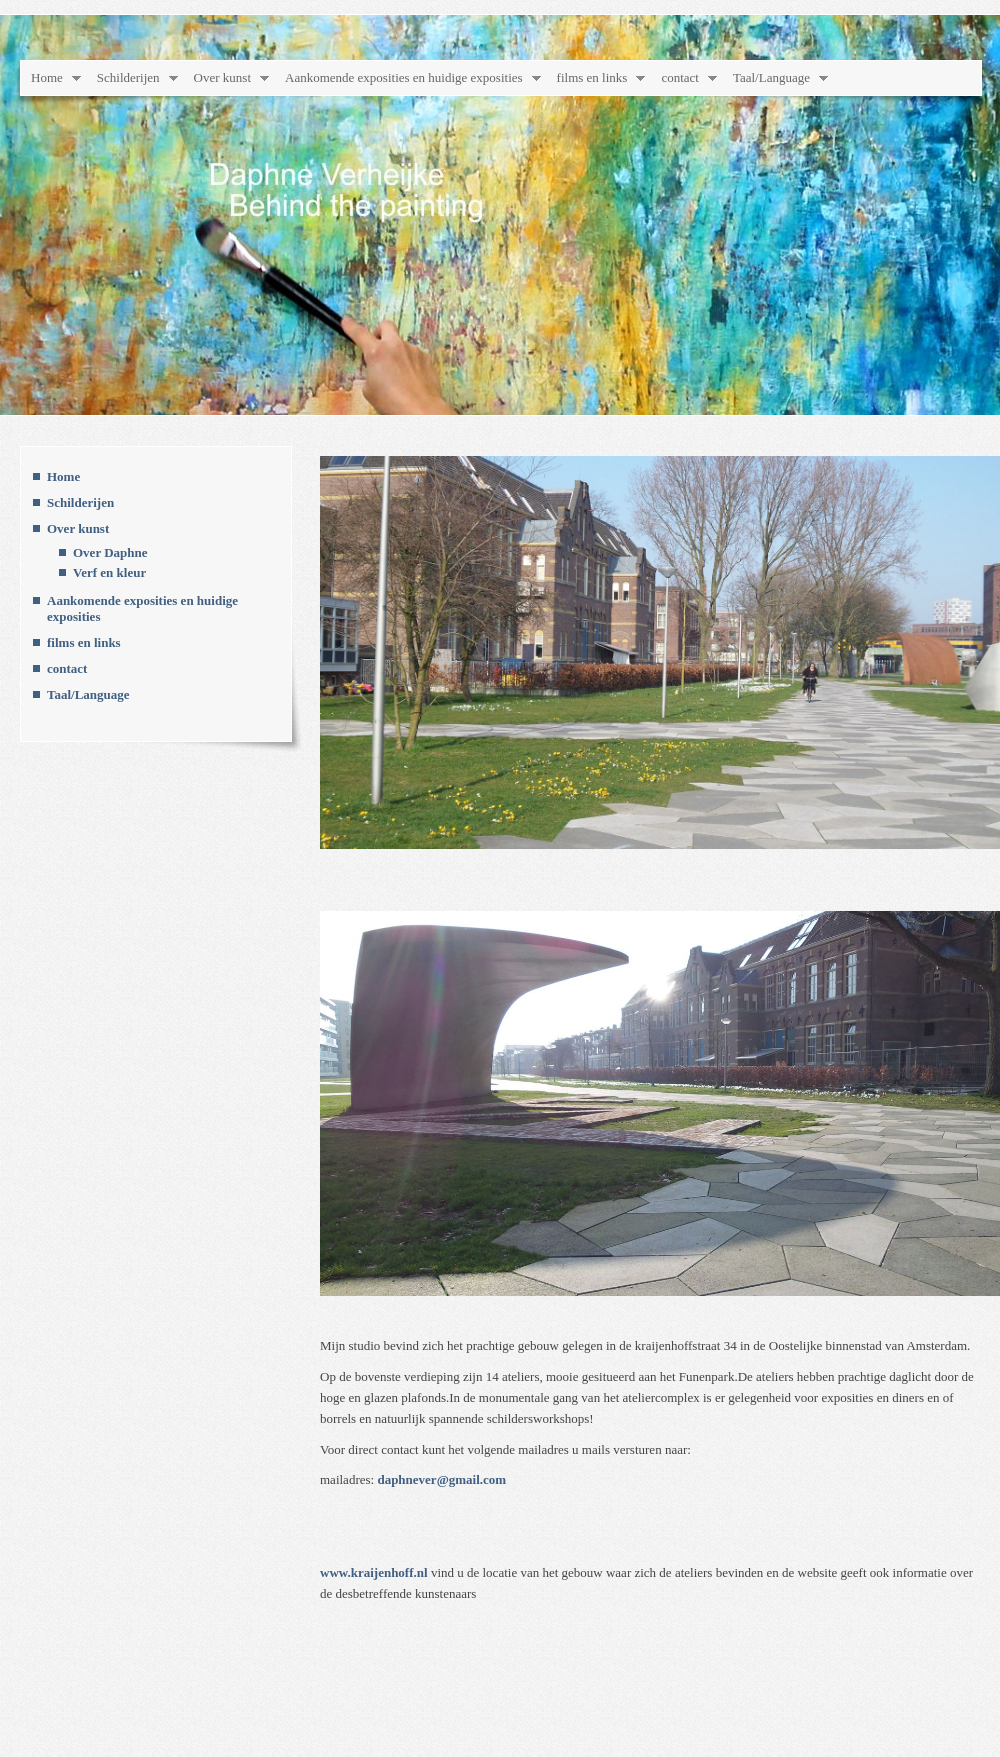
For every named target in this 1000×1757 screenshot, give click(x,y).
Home (47, 77)
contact (680, 77)
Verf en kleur (109, 572)
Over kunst (222, 77)
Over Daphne (110, 552)
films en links (592, 77)
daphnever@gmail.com (441, 1479)
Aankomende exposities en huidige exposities (404, 77)
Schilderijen (128, 77)
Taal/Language (771, 77)
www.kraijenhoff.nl (374, 1572)
